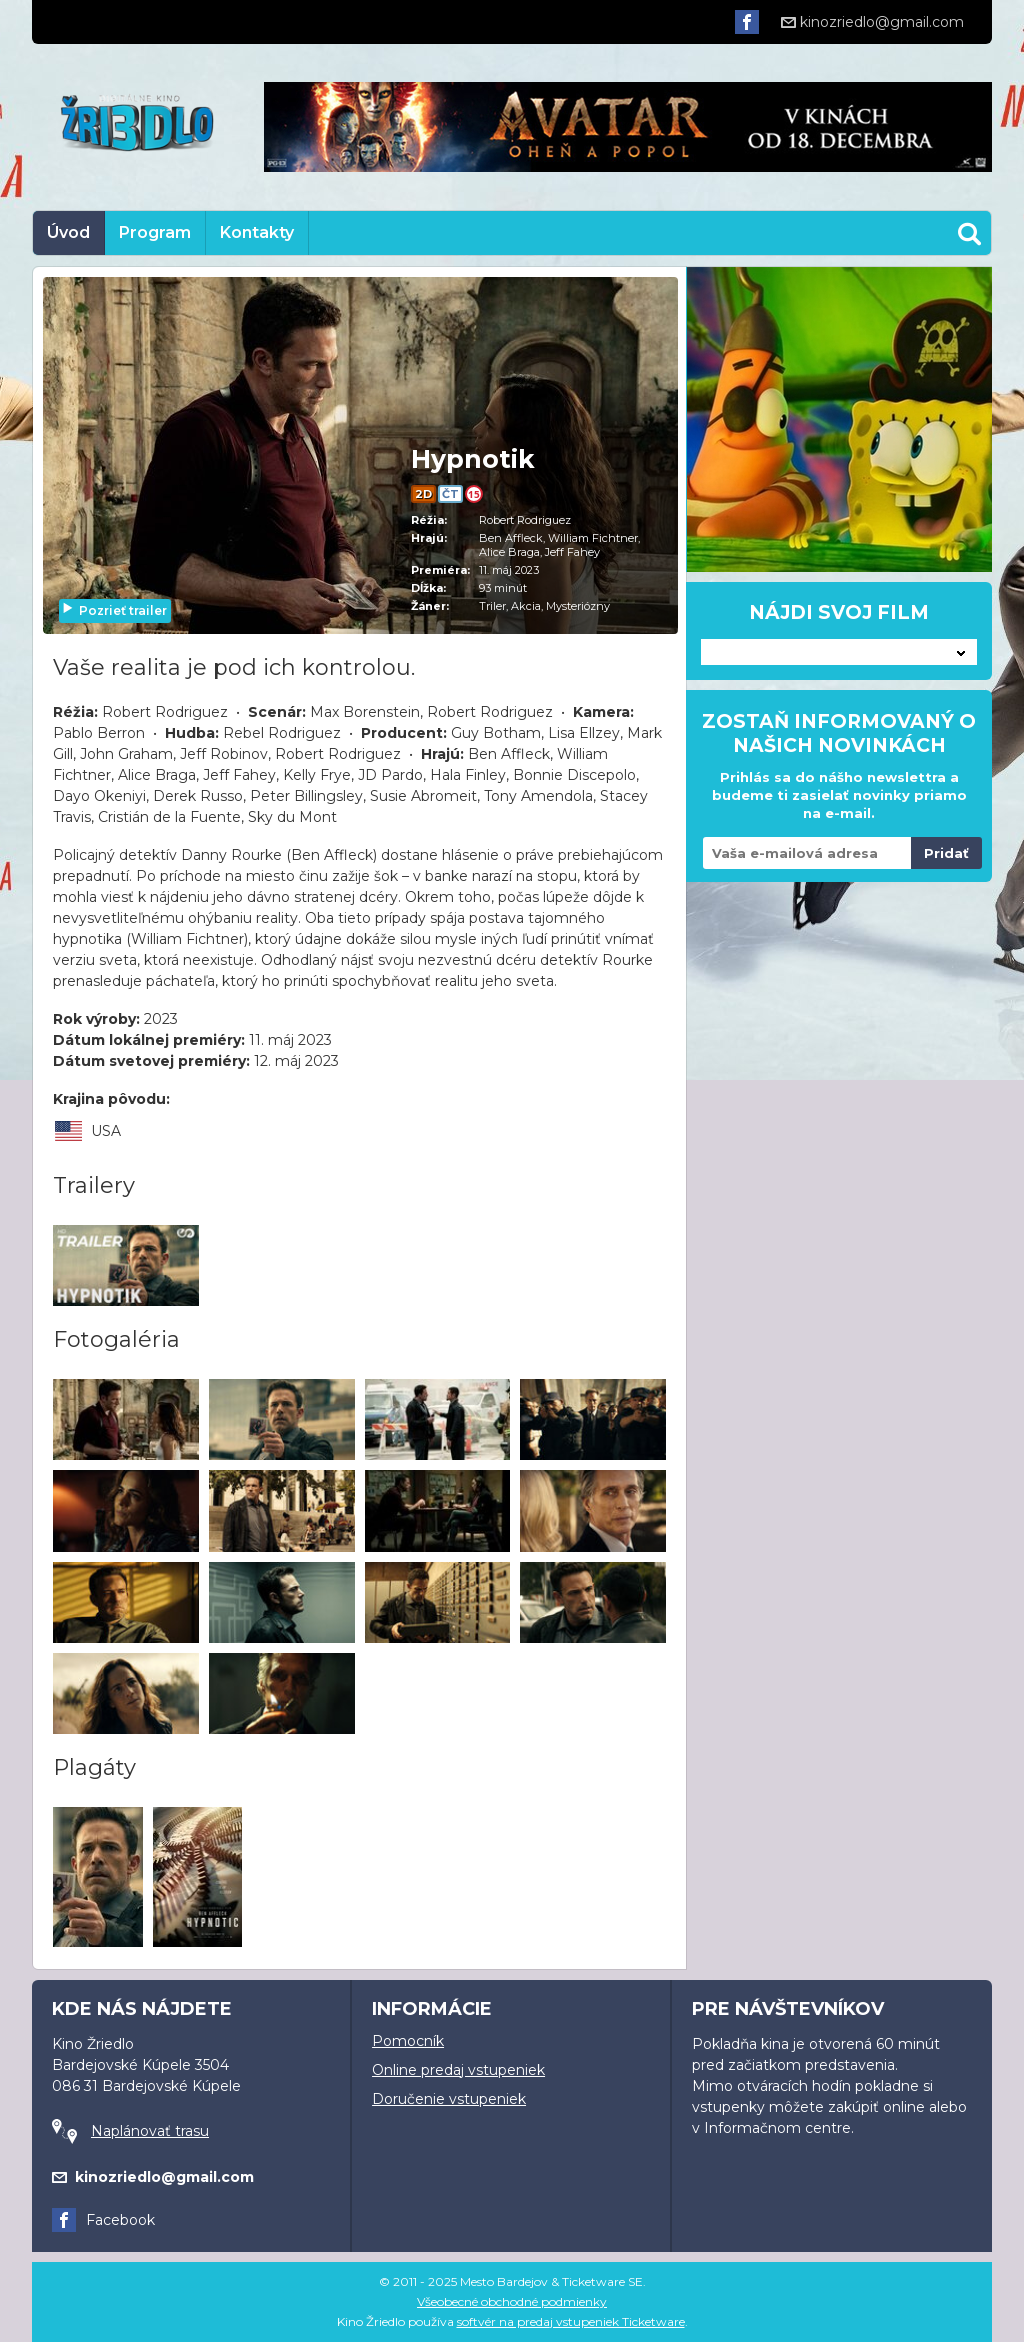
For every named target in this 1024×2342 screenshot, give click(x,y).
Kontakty (257, 232)
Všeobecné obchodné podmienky (512, 2301)
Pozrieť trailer (114, 610)
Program (155, 232)
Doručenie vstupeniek (449, 2099)
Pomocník (408, 2041)
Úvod (68, 232)
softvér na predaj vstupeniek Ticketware (571, 2321)
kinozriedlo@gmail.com (872, 22)
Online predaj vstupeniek (458, 2070)
